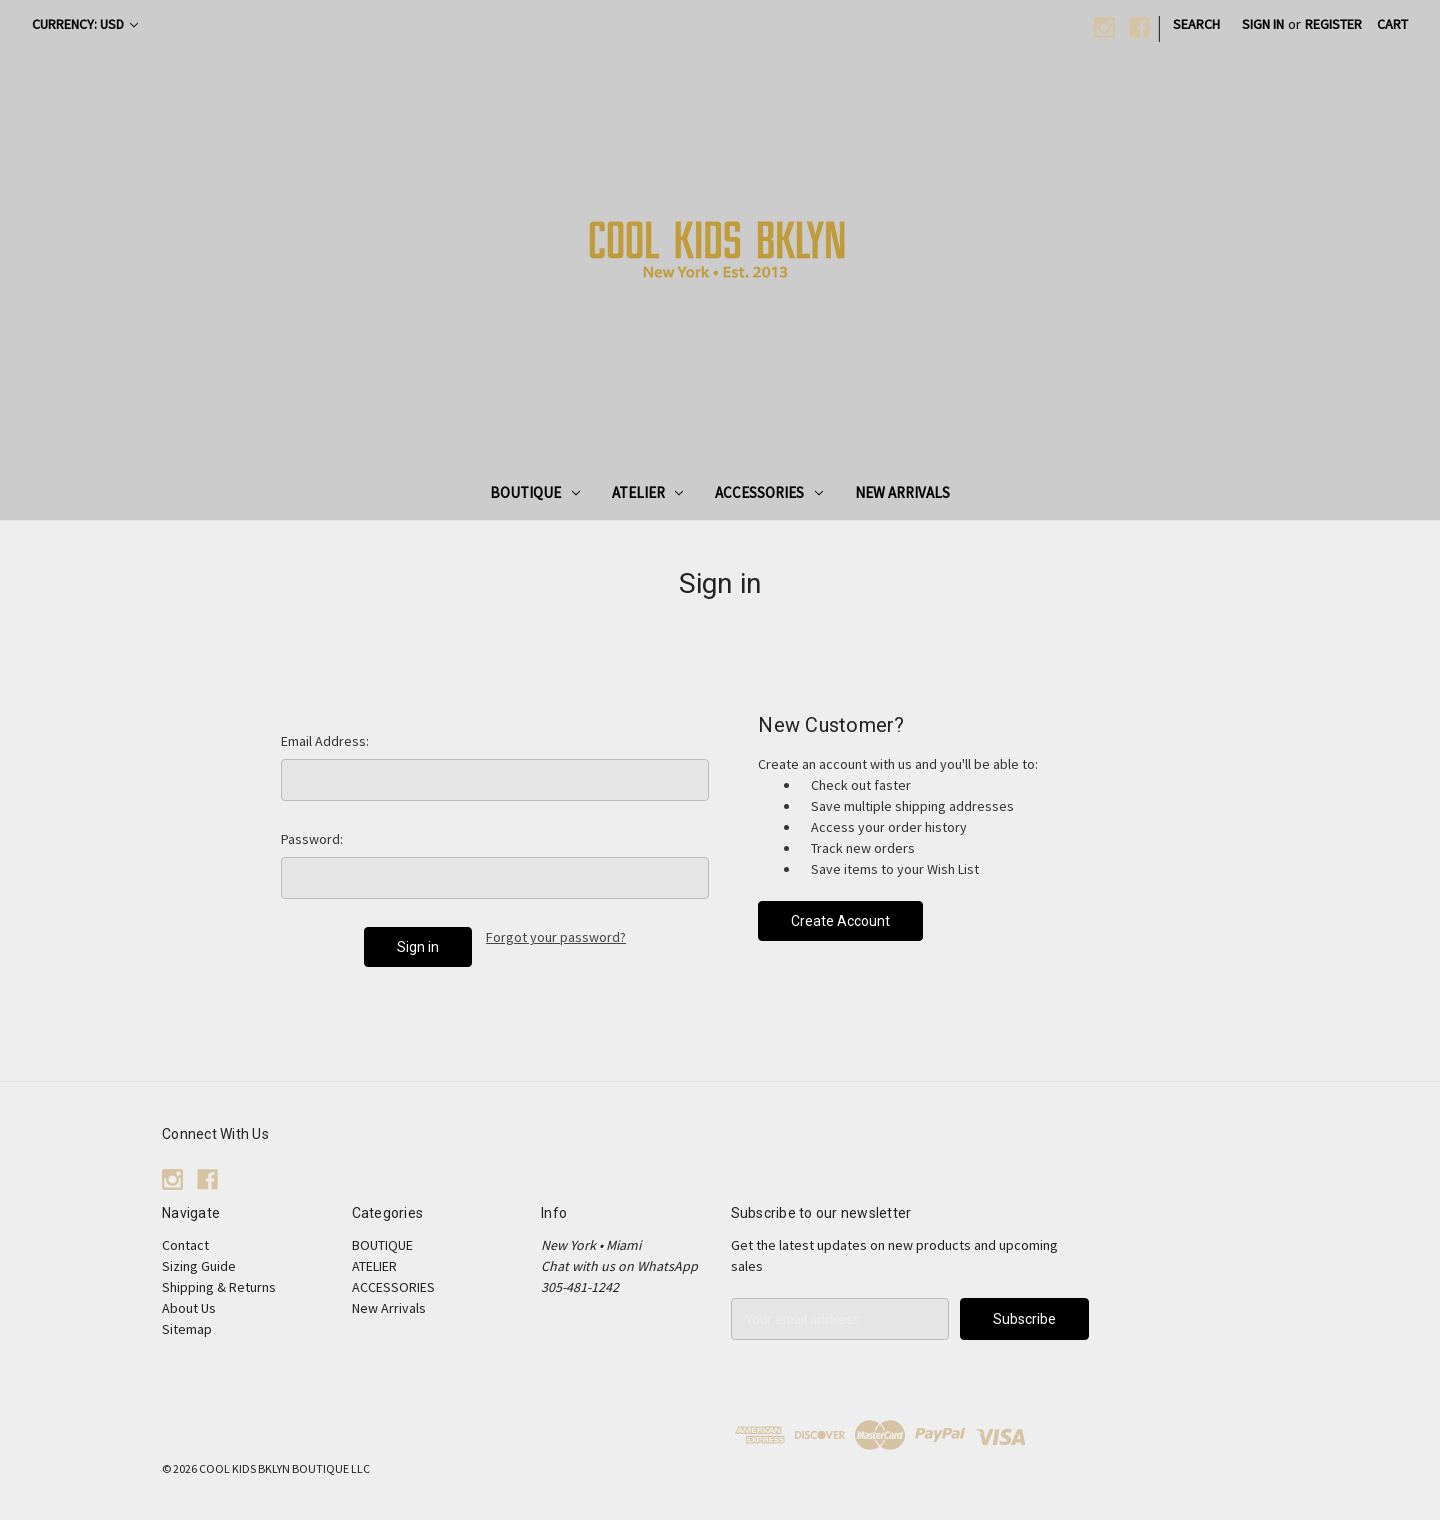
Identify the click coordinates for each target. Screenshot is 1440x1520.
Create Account (840, 921)
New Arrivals (902, 492)
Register (1333, 24)
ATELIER (648, 492)
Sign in (1263, 24)
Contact (185, 1245)
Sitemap (187, 1329)
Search (1196, 24)
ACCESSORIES (769, 492)
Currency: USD (85, 24)
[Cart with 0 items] (1392, 24)
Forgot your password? (556, 937)
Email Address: (325, 741)
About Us (189, 1308)
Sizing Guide (199, 1266)
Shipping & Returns (219, 1287)
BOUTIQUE (535, 492)
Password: (312, 839)
